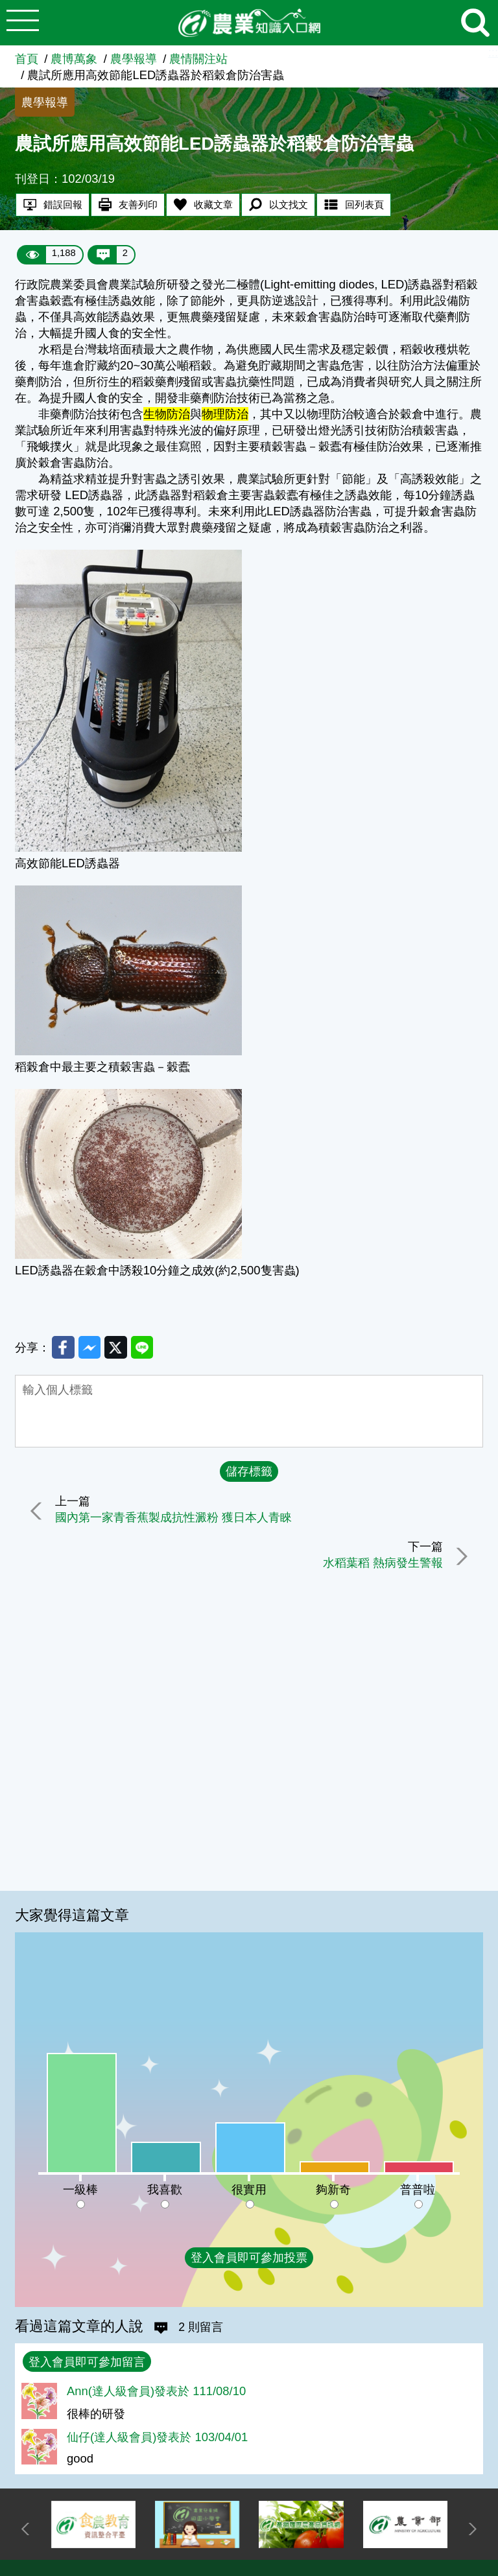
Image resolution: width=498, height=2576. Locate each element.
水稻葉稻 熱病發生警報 (382, 1564)
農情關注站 (198, 58)
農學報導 (133, 58)
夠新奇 (333, 2189)
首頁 (26, 58)
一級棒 (80, 2189)
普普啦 (417, 2189)
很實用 (249, 2189)
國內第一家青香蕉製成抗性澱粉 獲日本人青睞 (174, 1519)
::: (493, 52)
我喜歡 (164, 2189)
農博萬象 (74, 58)
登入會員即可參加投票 (249, 2257)
